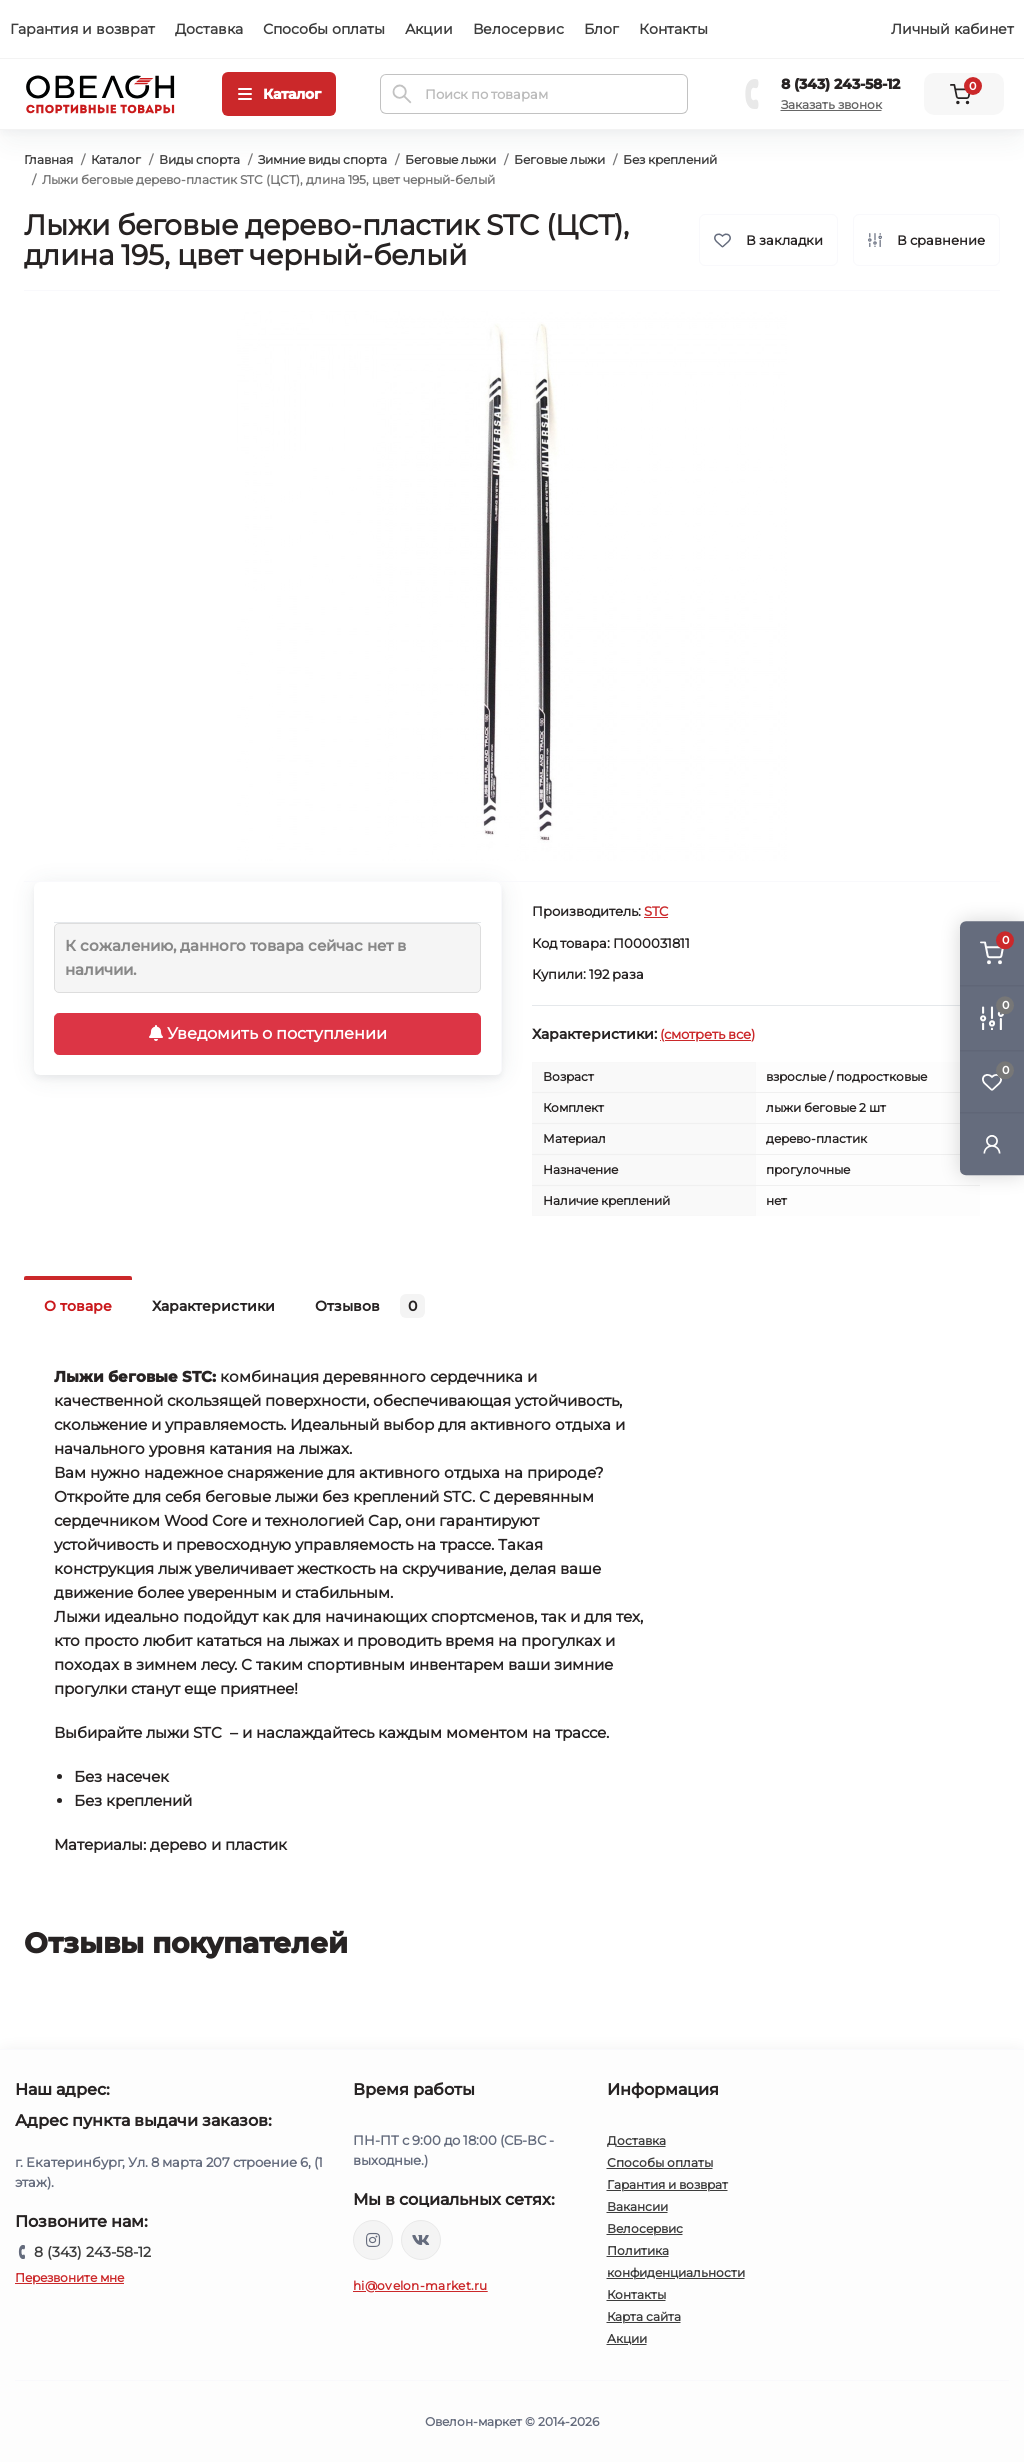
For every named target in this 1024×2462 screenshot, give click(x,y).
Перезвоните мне (69, 2277)
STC (656, 911)
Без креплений (670, 159)
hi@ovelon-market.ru (420, 2285)
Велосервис (518, 29)
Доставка (209, 29)
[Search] (402, 94)
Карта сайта (644, 2316)
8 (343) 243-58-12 (840, 84)
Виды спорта (199, 159)
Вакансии (637, 2206)
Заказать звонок (831, 104)
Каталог (116, 159)
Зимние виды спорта (322, 159)
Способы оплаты (324, 29)
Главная (48, 159)
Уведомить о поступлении (268, 1033)
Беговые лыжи (450, 159)
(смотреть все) (707, 1034)
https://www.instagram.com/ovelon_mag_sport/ (373, 2240)
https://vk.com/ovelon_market (421, 2240)
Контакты (673, 29)
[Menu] (279, 94)
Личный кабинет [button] (952, 29)
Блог (601, 29)
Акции (429, 29)
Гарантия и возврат (82, 29)
